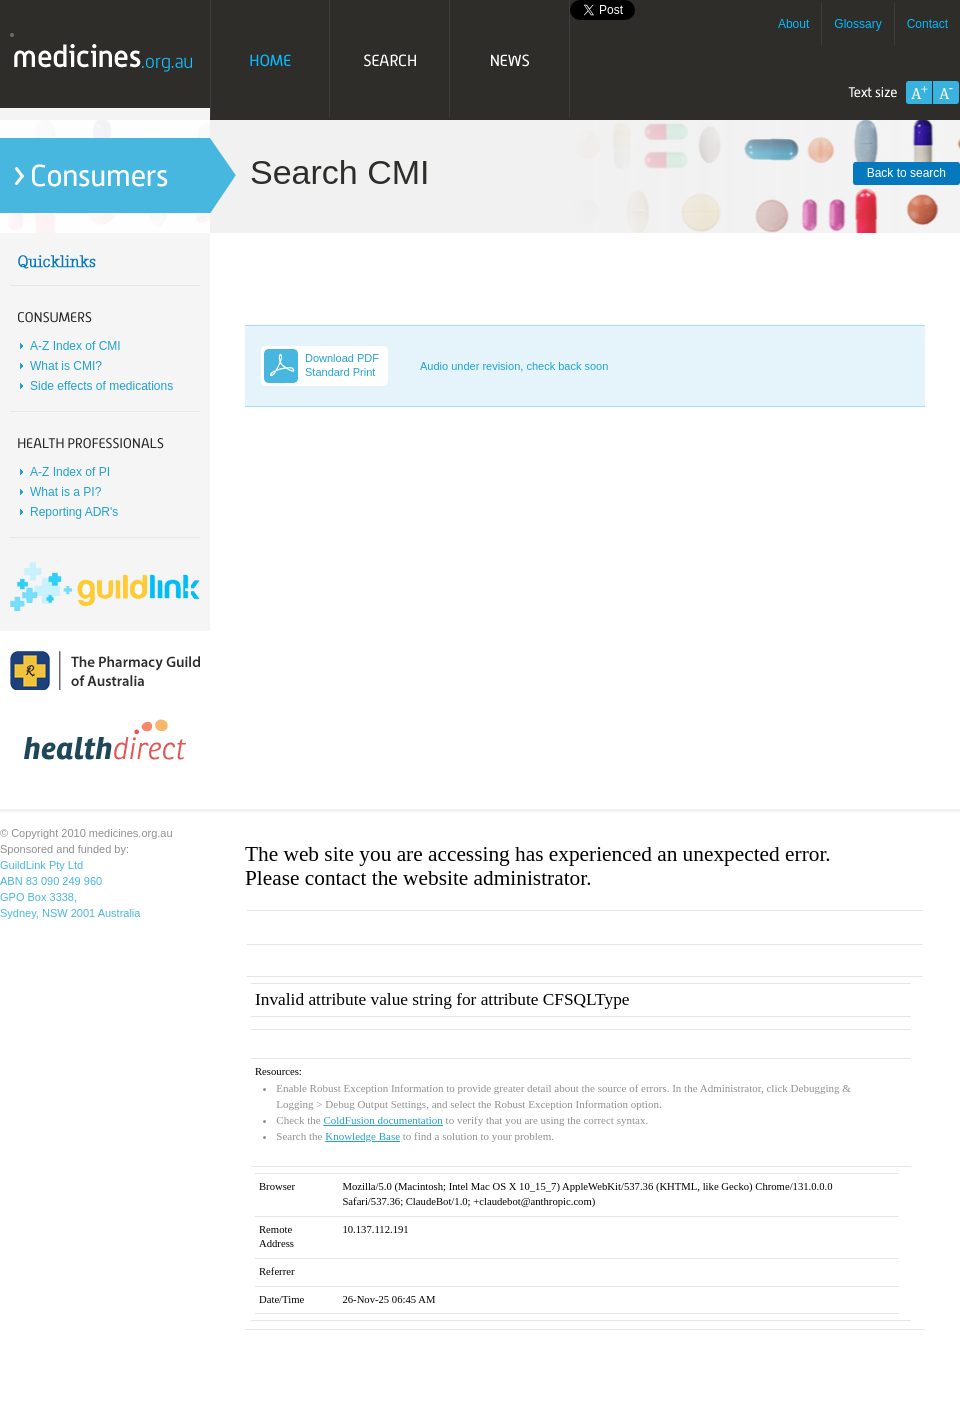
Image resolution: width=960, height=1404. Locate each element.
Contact (927, 24)
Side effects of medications (101, 386)
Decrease (946, 92)
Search (390, 60)
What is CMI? (66, 366)
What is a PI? (65, 492)
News (510, 60)
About (793, 24)
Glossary (857, 24)
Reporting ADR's (74, 512)
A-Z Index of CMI (75, 346)
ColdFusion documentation (382, 1120)
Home (270, 60)
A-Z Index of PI (70, 472)
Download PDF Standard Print (342, 365)
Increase (919, 92)
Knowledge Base (362, 1136)
